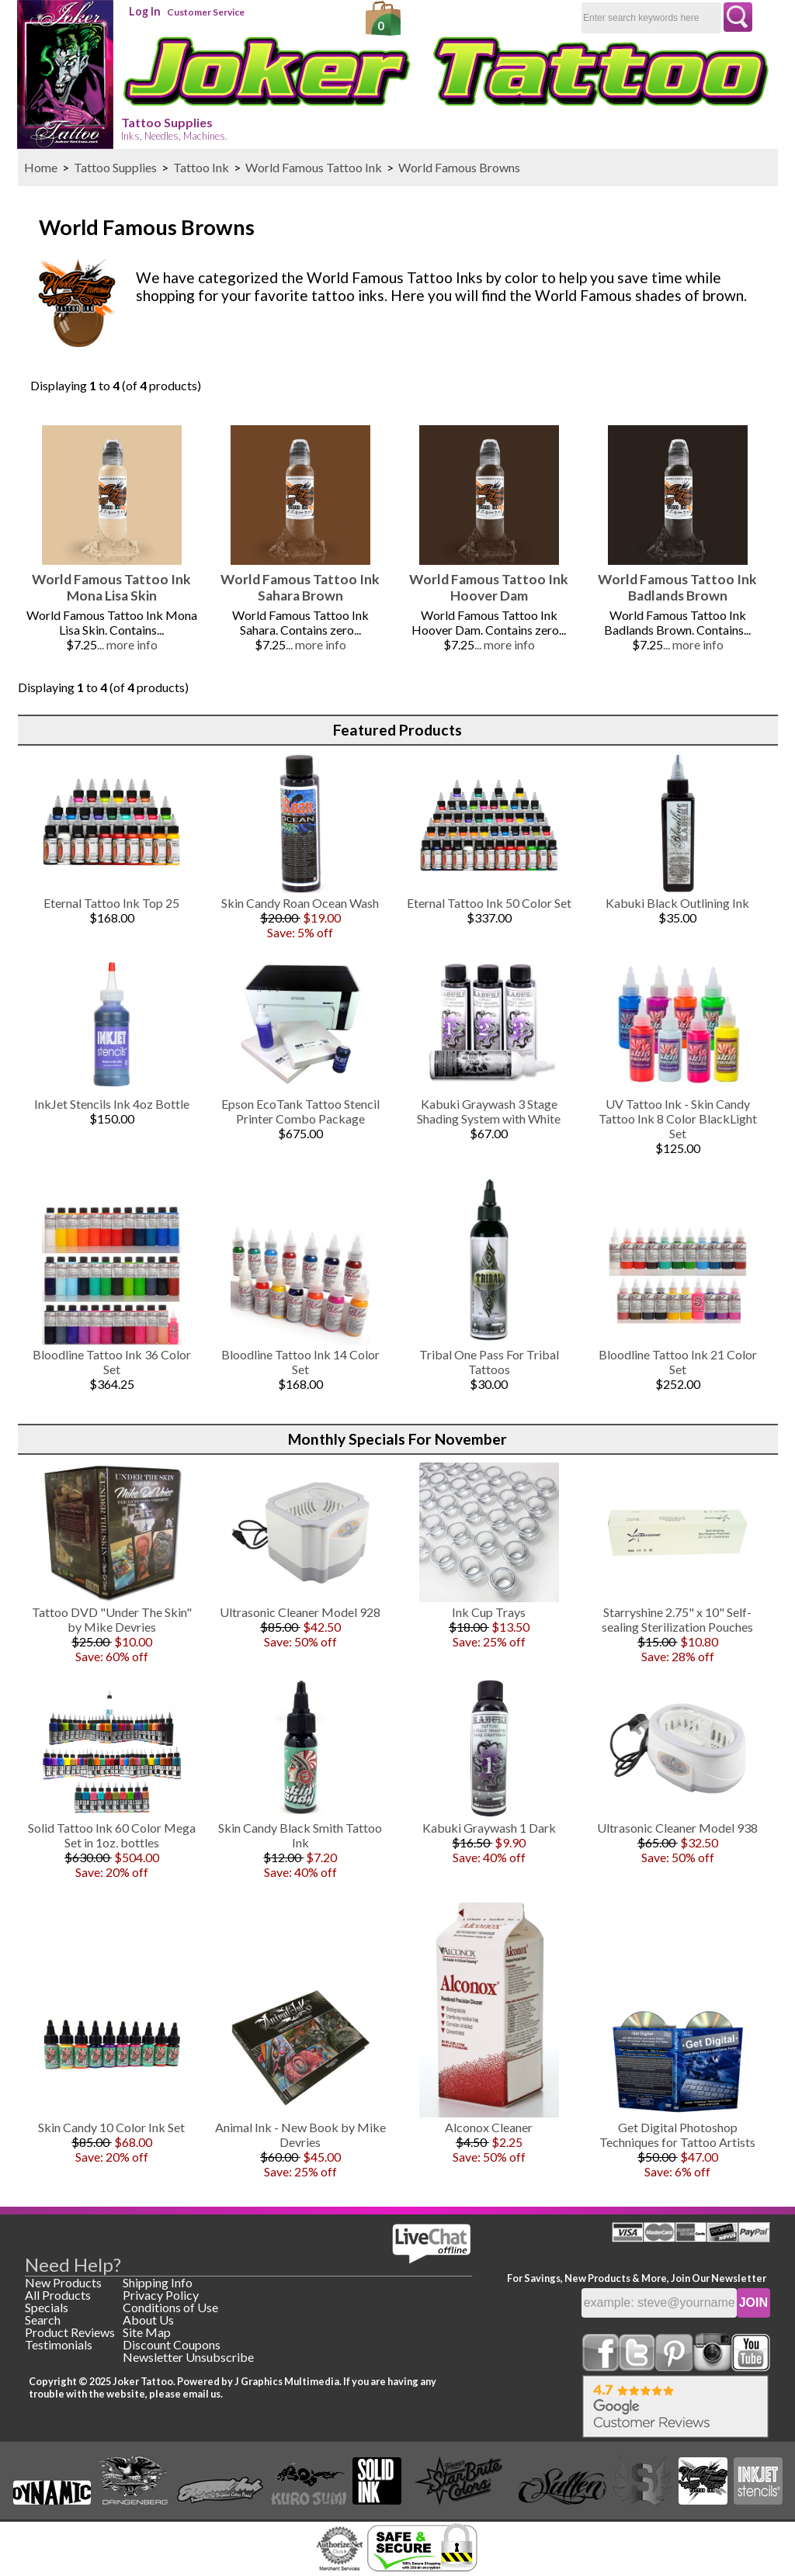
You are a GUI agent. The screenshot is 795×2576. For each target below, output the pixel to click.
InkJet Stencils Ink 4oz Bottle (111, 1103)
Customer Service (206, 12)
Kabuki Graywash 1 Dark (489, 1827)
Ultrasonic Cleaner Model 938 (677, 1827)
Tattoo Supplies (174, 128)
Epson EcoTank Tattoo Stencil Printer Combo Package (300, 1111)
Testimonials (58, 2344)
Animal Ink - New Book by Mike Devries (300, 2134)
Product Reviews (70, 2332)
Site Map (147, 2332)
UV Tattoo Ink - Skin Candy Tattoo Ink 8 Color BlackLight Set (678, 1118)
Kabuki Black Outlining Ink (677, 902)
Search (43, 2319)
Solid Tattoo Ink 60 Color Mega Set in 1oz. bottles (112, 1835)
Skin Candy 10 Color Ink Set (111, 2127)
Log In (145, 11)
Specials (46, 2307)
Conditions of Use (170, 2307)
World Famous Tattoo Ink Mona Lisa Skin (111, 587)
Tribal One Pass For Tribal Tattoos (489, 1361)
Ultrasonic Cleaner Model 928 (300, 1612)
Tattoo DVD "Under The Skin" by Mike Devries (112, 1619)
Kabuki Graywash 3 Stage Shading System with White (489, 1111)
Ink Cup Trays (489, 1612)
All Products (58, 2294)
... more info (127, 644)
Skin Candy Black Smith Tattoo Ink (300, 1835)
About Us (148, 2319)
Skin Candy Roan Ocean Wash (300, 902)
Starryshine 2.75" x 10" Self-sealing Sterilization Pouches (677, 1619)
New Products (63, 2282)
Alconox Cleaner (489, 2127)
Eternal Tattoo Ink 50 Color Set (489, 902)
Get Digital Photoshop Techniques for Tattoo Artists (677, 2134)
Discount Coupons (171, 2344)
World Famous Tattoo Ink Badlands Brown (677, 587)
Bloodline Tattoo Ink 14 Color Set (300, 1361)
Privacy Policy (161, 2294)
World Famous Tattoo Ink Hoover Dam (488, 587)
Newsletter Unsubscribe (188, 2356)
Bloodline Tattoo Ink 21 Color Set (678, 1361)
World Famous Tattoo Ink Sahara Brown (300, 587)
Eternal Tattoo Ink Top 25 (111, 902)
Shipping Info (158, 2282)
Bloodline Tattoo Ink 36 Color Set (112, 1361)
